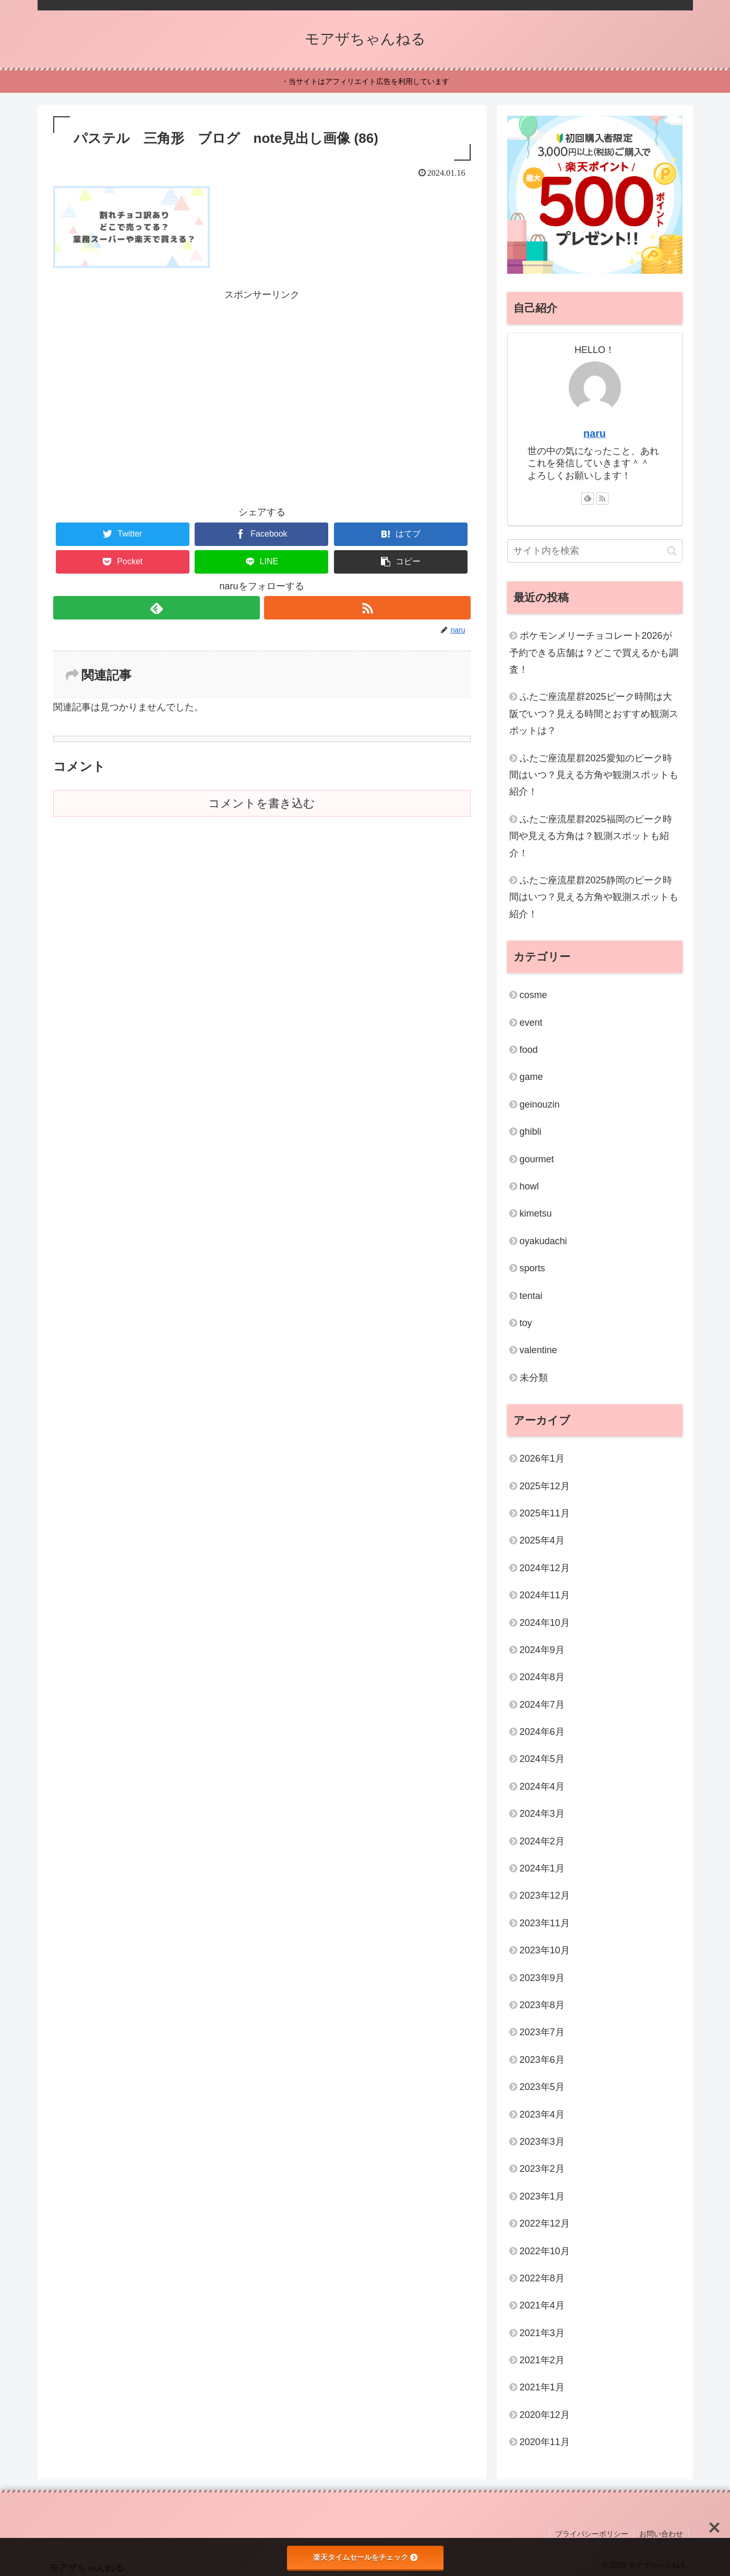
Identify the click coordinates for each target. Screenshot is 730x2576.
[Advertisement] (262, 376)
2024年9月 (542, 1650)
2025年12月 (545, 1486)
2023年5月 (542, 2087)
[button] (401, 562)
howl (529, 1186)
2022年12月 (545, 2223)
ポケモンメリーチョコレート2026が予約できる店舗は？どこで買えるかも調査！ (593, 652)
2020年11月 (545, 2442)
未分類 (534, 1377)
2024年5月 (542, 1759)
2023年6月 (542, 2060)
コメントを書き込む (261, 803)
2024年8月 (542, 1677)
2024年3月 (542, 1813)
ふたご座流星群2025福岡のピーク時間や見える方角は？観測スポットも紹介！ (590, 836)
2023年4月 (542, 2114)
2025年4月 (542, 1540)
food (529, 1049)
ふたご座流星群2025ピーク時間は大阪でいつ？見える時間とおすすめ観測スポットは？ (593, 713)
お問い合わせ (661, 2534)
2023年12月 (545, 1895)
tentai (531, 1296)
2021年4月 (542, 2305)
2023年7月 (542, 2032)
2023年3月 (542, 2141)
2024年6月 (542, 1732)
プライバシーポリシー (591, 2534)
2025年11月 (545, 1513)
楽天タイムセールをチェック (365, 2557)
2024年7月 (542, 1704)
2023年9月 (542, 1978)
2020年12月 (545, 2415)
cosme (533, 995)
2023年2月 (542, 2169)
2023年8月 (542, 2005)
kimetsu (536, 1213)
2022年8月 (542, 2278)
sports (532, 1268)
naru (594, 433)
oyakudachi (543, 1241)
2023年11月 (545, 1923)
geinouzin (540, 1104)
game (531, 1077)
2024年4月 (542, 1786)
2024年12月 (545, 1568)
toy (526, 1323)
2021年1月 (542, 2387)
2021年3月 (542, 2333)
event (531, 1022)
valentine (538, 1350)
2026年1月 (542, 1458)
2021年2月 (542, 2360)
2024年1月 (542, 1868)
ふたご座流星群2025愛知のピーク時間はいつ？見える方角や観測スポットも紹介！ (593, 775)
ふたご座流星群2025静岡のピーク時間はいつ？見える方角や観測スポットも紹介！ (593, 897)
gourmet (537, 1159)
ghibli (531, 1131)
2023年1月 (542, 2196)
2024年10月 (545, 1623)
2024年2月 (542, 1841)
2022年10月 (545, 2251)
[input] (595, 551)
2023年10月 (545, 1950)
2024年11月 (545, 1595)
